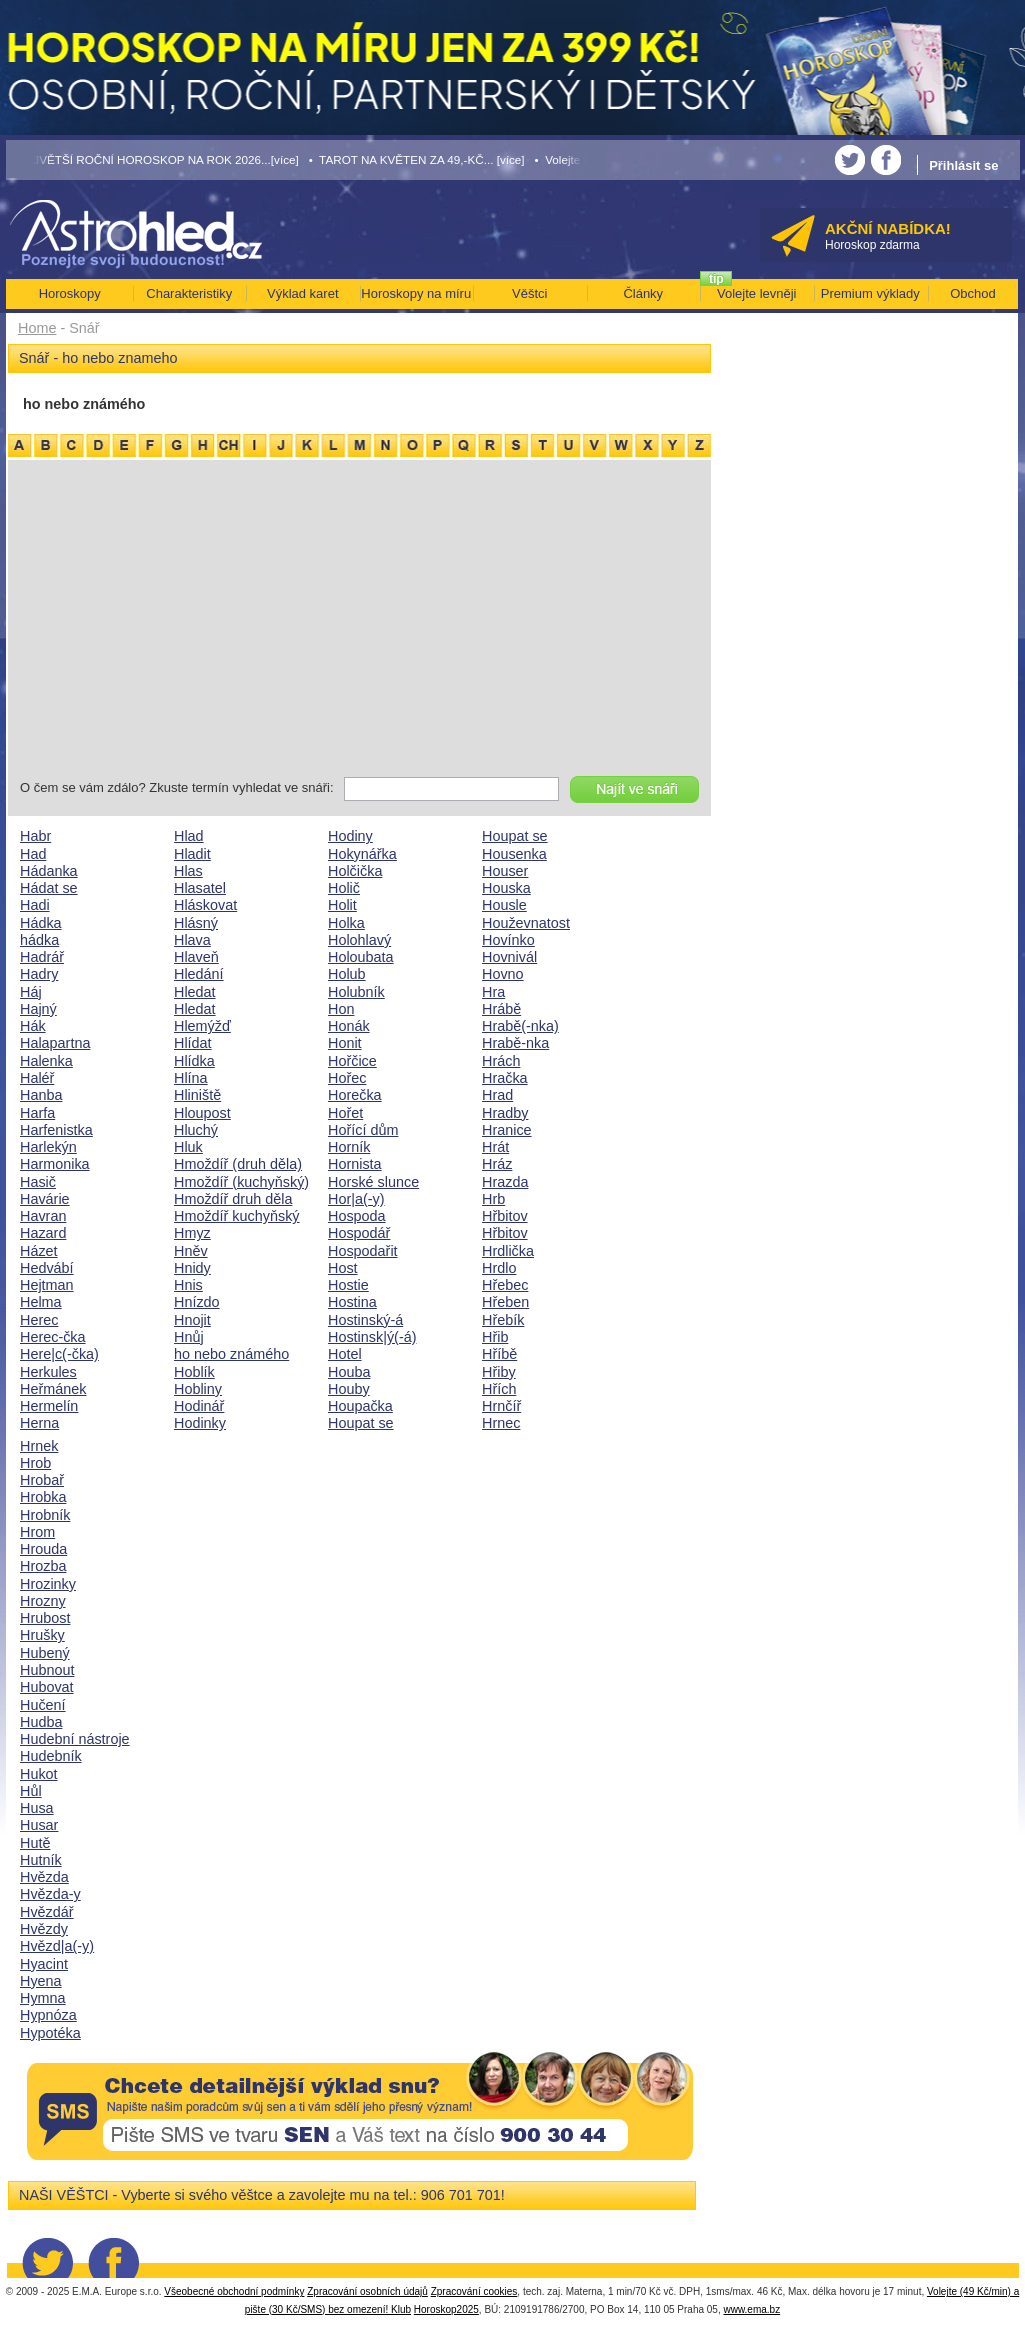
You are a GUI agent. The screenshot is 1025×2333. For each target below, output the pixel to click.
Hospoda (357, 1216)
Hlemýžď (202, 1026)
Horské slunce (373, 1182)
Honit (345, 1043)
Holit (342, 905)
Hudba (41, 1722)
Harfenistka (56, 1130)
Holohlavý (359, 940)
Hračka (505, 1078)
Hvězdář (47, 1912)
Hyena (41, 1981)
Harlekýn (48, 1147)
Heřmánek (53, 1389)
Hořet (345, 1113)
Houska (506, 888)
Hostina (352, 1302)
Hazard (43, 1233)
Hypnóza (48, 2015)
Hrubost (45, 1618)
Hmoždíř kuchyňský (237, 1216)
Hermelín (49, 1406)
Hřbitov (505, 1216)
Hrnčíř (501, 1406)
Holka (346, 923)
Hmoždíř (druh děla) (238, 1164)
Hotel (345, 1354)
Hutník (41, 1860)
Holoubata (361, 957)
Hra (493, 992)
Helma (41, 1302)
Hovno (503, 974)
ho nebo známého (231, 1354)
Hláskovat (205, 905)
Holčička (355, 871)
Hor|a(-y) (356, 1199)
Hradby (505, 1113)
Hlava (192, 940)
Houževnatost (526, 923)
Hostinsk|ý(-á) (372, 1337)
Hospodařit (363, 1251)
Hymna (43, 1998)
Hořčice (352, 1061)
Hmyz (192, 1233)
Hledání (199, 974)
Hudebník (51, 1756)
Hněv (191, 1251)
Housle (504, 905)
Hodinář (199, 1406)
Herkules (48, 1372)
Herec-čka (53, 1337)
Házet (39, 1251)
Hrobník (45, 1515)
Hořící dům (363, 1130)
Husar (39, 1825)
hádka (39, 940)
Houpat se (361, 1423)
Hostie (348, 1285)
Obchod (973, 293)
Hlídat (193, 1043)
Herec (39, 1320)
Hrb (493, 1199)
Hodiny (350, 836)
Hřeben (505, 1302)
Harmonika (55, 1164)
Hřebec (505, 1285)
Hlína (191, 1078)
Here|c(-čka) (59, 1354)
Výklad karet (303, 293)
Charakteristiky (189, 293)
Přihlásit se (963, 165)
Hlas (188, 871)
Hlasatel (200, 888)
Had (33, 854)
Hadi (35, 905)
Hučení (43, 1705)
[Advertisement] (359, 622)
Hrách (501, 1061)
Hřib (495, 1337)
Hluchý (196, 1130)
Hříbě (499, 1354)
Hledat (195, 992)
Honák (349, 1026)
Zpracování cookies (474, 2291)
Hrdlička (508, 1251)
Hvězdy (44, 1929)
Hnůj (189, 1337)
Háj (31, 992)
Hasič (38, 1182)
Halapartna (55, 1043)
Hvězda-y (50, 1894)
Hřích (499, 1389)
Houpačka (360, 1406)
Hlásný (196, 923)
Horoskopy (70, 293)
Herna (39, 1423)
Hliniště (197, 1095)
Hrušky (42, 1635)
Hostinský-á (365, 1320)
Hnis (188, 1285)
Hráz (497, 1164)
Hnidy (192, 1268)
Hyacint (44, 1964)
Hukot (39, 1774)
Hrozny (43, 1601)
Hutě (35, 1843)
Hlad (189, 836)
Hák (33, 1026)
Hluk (188, 1147)
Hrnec (501, 1423)
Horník (349, 1147)
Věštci (529, 293)
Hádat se (49, 888)
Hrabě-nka (515, 1043)
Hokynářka (362, 854)
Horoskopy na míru (416, 293)
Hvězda (44, 1877)
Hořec (347, 1078)
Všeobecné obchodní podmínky (234, 2291)
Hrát (495, 1147)
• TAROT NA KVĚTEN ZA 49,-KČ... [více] (417, 159)
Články (643, 293)
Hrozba (43, 1566)
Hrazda (505, 1182)
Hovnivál (509, 957)
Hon (341, 1009)
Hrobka (43, 1497)
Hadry (39, 974)
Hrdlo (499, 1268)
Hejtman (47, 1285)
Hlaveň (196, 957)
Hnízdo (197, 1302)
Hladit (192, 854)
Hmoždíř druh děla (233, 1199)
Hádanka (49, 871)
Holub (347, 974)
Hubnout (47, 1670)
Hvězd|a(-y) (57, 1946)
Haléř (37, 1078)
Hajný (38, 1009)
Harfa (37, 1113)
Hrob (35, 1463)
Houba (349, 1372)
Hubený (45, 1653)
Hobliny (198, 1389)
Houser (505, 871)
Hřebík (503, 1320)
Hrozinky (48, 1584)
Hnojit (192, 1320)
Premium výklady (870, 293)
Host (343, 1268)
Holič (344, 888)
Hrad (497, 1095)
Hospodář (359, 1233)
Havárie (45, 1199)
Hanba (41, 1095)
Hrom (37, 1532)
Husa (37, 1808)
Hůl (31, 1791)
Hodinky (200, 1423)
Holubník (356, 992)
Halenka (46, 1061)
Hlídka (194, 1061)
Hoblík (194, 1372)
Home (37, 328)
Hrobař (42, 1480)
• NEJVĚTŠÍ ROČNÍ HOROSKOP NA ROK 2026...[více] (153, 159)
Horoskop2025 (446, 2309)
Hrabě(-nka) (520, 1026)
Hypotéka (50, 2033)
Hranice (507, 1130)
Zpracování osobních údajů (367, 2291)
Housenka (514, 854)
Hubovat (47, 1687)
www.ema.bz (751, 2309)
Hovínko (508, 940)
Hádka (41, 923)
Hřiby (499, 1372)
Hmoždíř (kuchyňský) (241, 1182)
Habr (35, 836)
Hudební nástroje (75, 1739)
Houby (349, 1389)
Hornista (355, 1164)
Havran (43, 1216)
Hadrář (42, 957)
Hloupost (202, 1113)
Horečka (355, 1095)
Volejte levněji (757, 293)
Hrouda (43, 1549)
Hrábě (501, 1009)
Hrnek (39, 1446)
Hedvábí (47, 1268)
